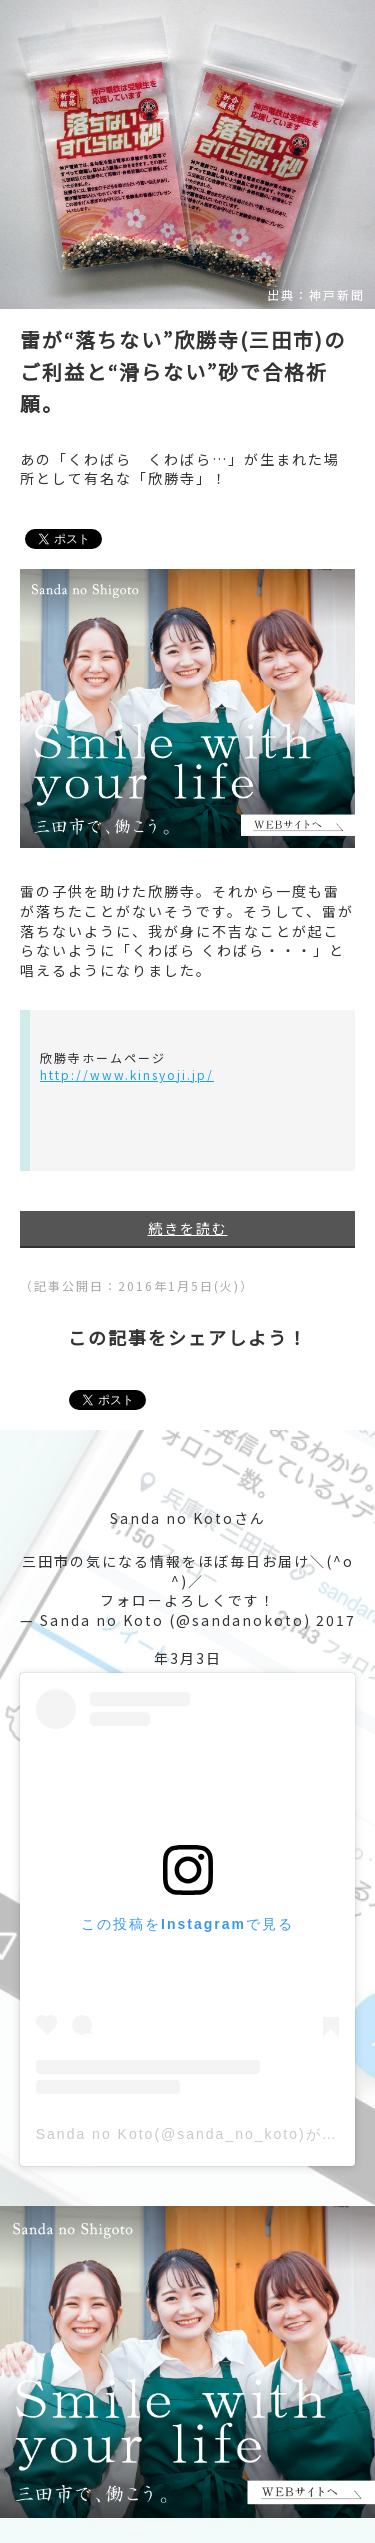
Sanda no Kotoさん (188, 1518)
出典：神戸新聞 (316, 295)
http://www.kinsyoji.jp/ (127, 1074)
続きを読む (188, 1228)
